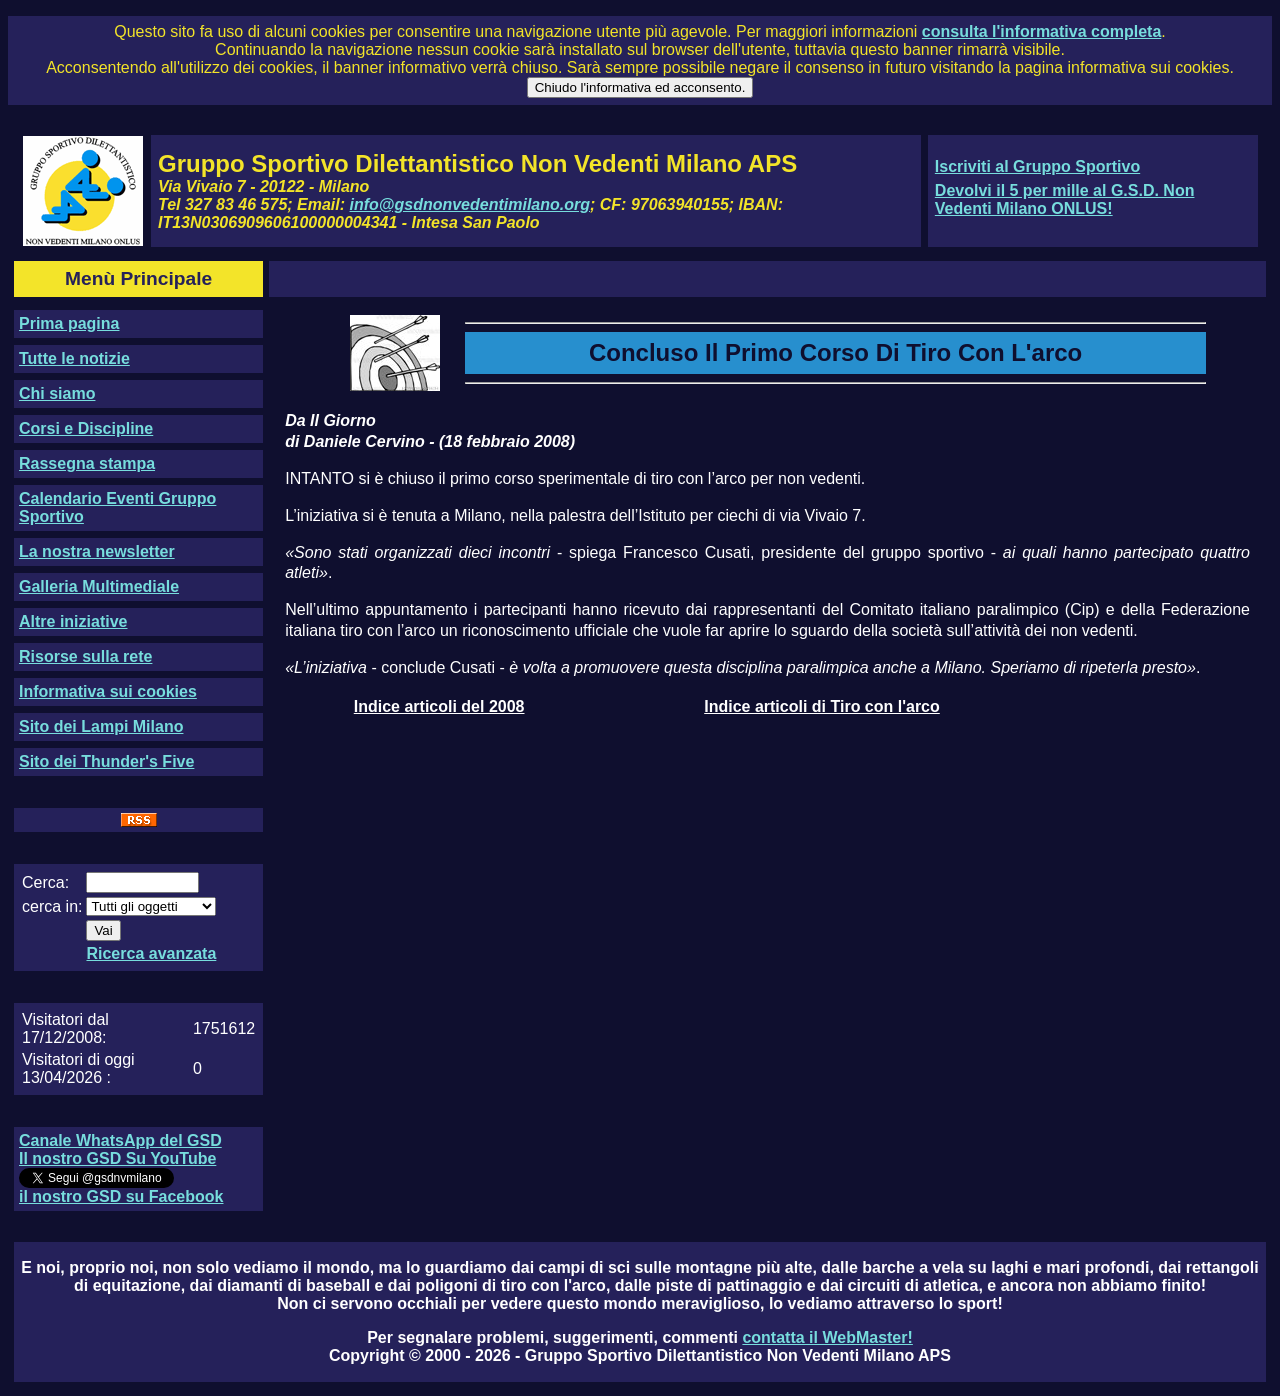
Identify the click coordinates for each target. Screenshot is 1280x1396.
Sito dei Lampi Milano (101, 726)
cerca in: (52, 906)
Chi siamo (57, 393)
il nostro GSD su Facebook (121, 1196)
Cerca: (45, 882)
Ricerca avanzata (151, 953)
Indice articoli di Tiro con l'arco (822, 706)
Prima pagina (69, 323)
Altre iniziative (73, 621)
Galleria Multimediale (99, 586)
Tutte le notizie (74, 358)
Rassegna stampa (87, 463)
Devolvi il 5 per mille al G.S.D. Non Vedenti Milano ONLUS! (1065, 199)
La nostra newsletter (97, 551)
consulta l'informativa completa (1041, 31)
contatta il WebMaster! (827, 1337)
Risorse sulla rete (85, 656)
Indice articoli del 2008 (439, 706)
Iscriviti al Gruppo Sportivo (1037, 166)
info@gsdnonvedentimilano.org (470, 204)
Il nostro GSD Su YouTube (117, 1158)
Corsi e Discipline (86, 428)
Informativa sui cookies (108, 691)
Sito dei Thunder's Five (106, 761)
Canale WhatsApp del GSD (120, 1140)
